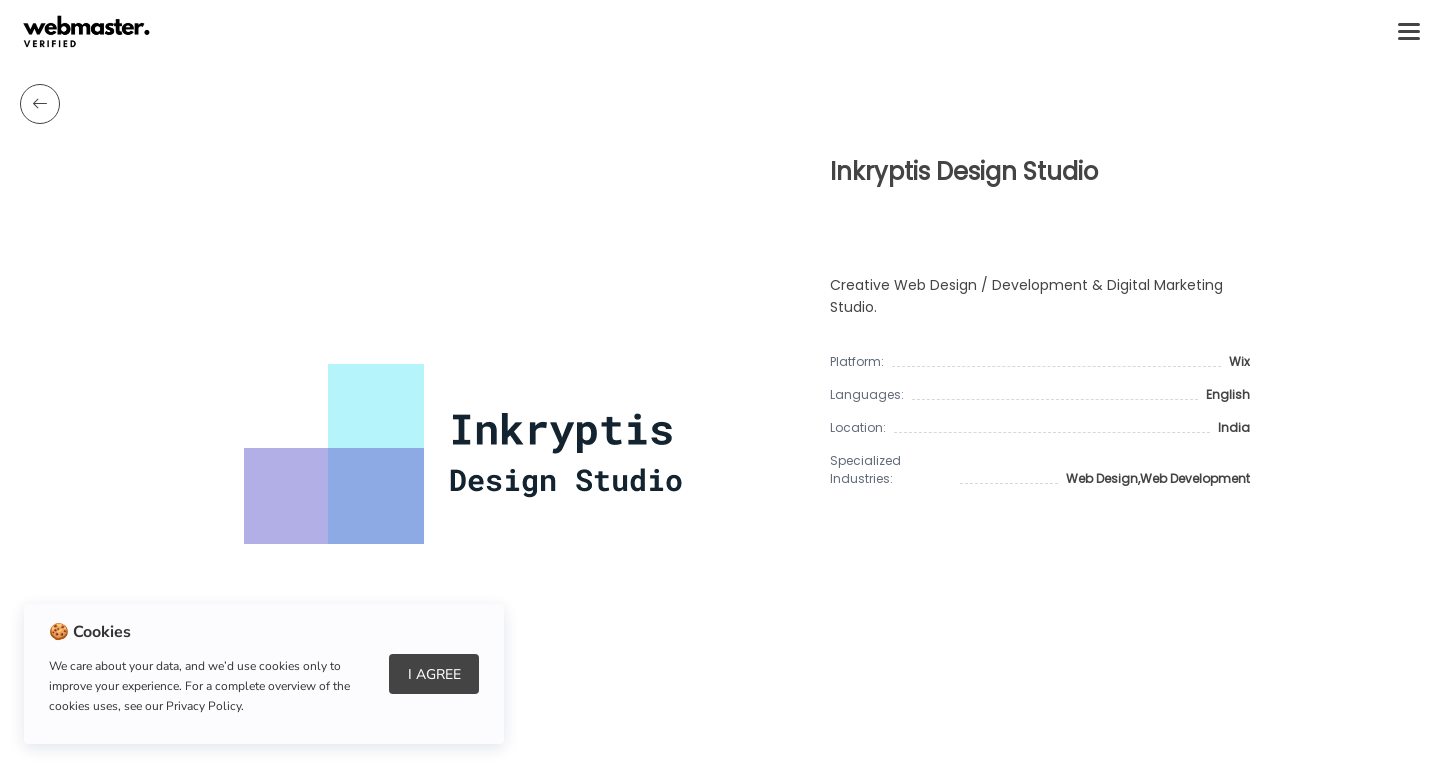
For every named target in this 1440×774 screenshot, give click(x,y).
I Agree (434, 674)
